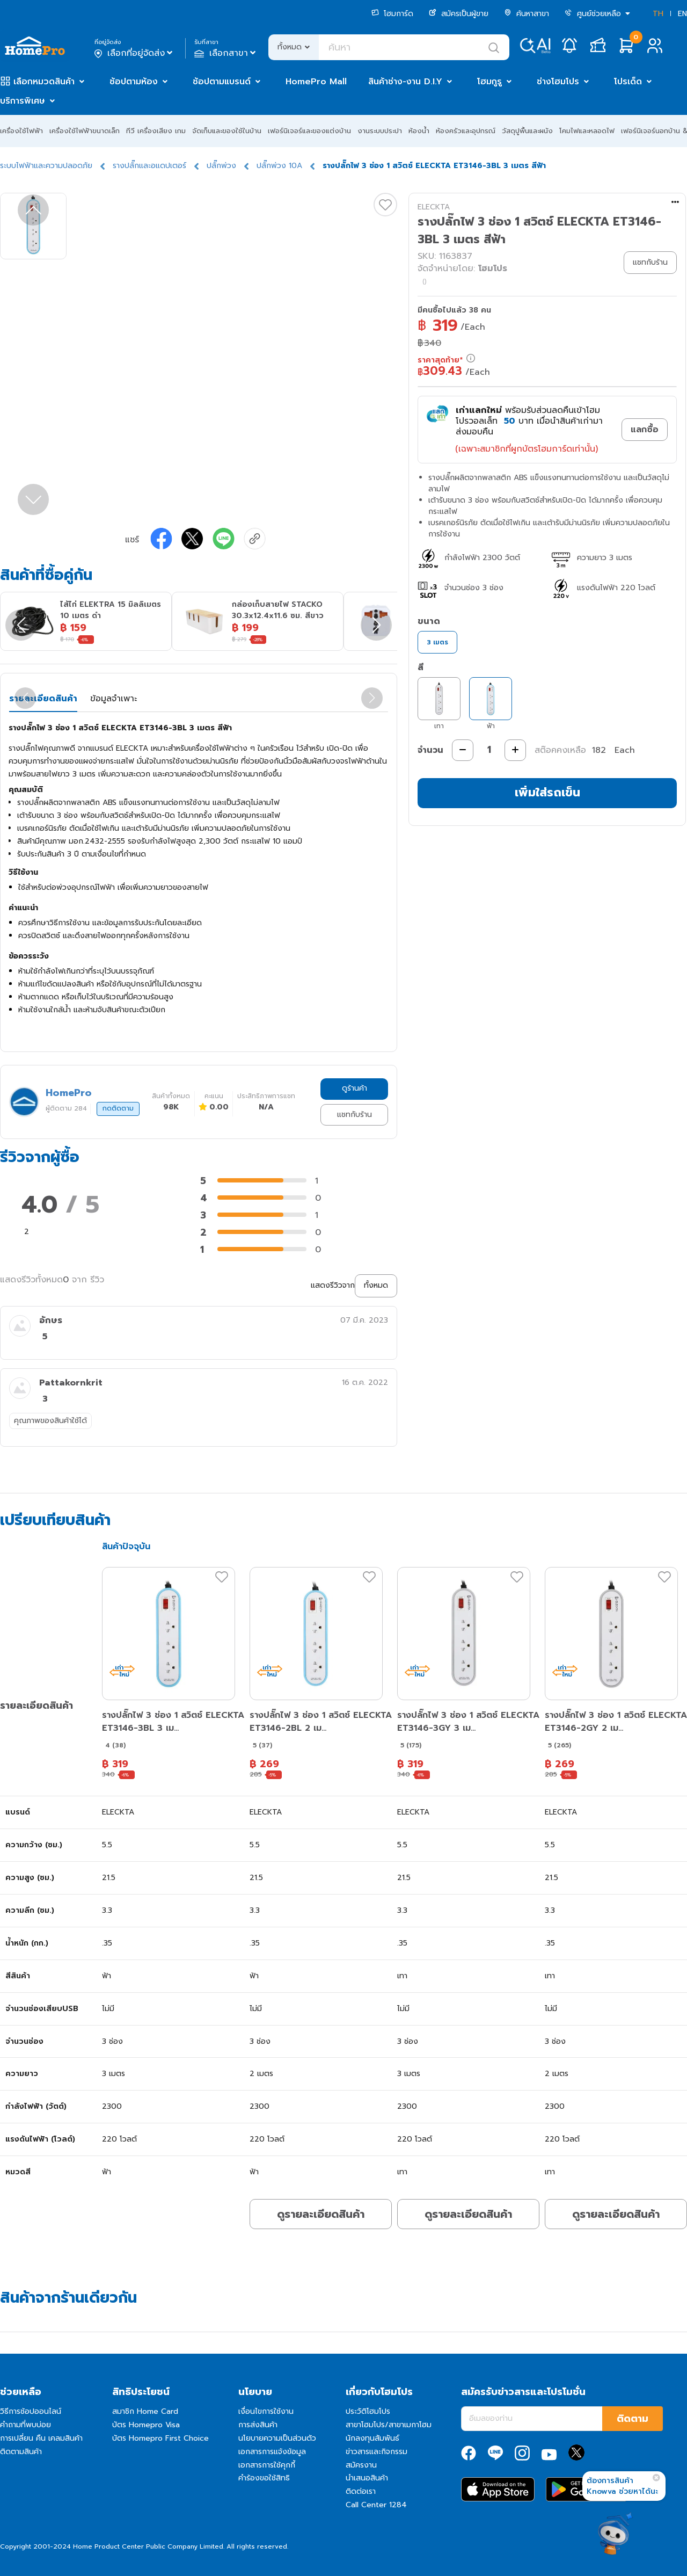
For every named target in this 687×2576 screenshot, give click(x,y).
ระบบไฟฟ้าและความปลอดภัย (46, 165)
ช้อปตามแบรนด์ (222, 81)
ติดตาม (632, 2418)
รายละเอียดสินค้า (43, 698)
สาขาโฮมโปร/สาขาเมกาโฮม (389, 2424)
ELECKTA (434, 207)
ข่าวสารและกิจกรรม (376, 2451)
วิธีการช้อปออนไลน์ (30, 2411)
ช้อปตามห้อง (133, 81)
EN (682, 13)
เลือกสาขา (226, 53)
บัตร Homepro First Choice (160, 2438)
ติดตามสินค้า (21, 2451)
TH (658, 13)
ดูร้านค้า (354, 1088)
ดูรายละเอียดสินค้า (320, 2214)
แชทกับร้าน (354, 1114)
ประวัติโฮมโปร (368, 2411)
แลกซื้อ (645, 429)
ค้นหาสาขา (526, 13)
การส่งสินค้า (257, 2424)
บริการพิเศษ (22, 101)
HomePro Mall (316, 81)
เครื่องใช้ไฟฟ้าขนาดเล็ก (84, 131)
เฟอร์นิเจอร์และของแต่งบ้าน (309, 131)
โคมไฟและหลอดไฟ (587, 131)
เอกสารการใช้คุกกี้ (266, 2465)
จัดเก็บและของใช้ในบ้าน (226, 131)
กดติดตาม (118, 1108)
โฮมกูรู (489, 81)
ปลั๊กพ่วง (221, 165)
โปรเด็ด (628, 81)
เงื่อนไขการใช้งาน (266, 2411)
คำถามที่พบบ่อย (25, 2424)
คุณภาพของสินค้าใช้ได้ (50, 1420)
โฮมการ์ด (392, 13)
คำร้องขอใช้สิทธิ (264, 2478)
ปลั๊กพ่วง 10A (279, 165)
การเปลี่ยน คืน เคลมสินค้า (41, 2438)
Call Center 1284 (376, 2504)
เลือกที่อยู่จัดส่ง (134, 53)
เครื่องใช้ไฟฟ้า (21, 131)
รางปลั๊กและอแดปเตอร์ (149, 165)
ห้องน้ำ (418, 131)
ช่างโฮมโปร (558, 81)
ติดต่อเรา (361, 2491)
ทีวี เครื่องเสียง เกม (156, 131)
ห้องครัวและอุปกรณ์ (465, 131)
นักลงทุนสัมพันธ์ (372, 2438)
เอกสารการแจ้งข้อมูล (272, 2451)
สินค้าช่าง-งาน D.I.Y (405, 81)
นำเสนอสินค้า (367, 2478)
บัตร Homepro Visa (146, 2424)
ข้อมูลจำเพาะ (113, 698)
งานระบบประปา (379, 131)
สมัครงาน (361, 2465)
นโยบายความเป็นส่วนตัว (277, 2438)
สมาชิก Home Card (145, 2411)
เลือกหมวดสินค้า (44, 81)
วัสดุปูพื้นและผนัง (527, 131)
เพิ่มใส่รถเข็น (547, 792)
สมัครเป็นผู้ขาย (458, 13)
